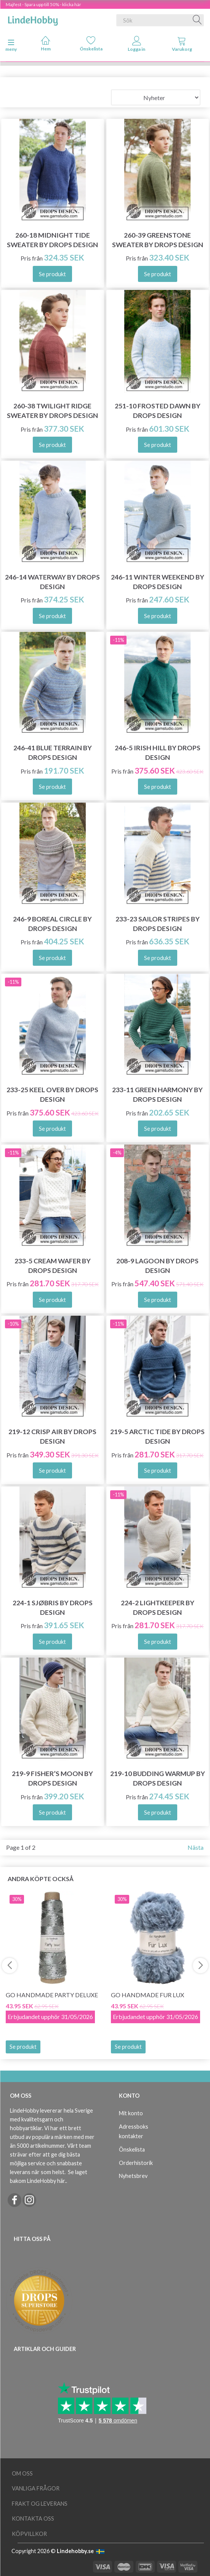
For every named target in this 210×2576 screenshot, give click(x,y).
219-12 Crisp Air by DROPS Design (52, 1436)
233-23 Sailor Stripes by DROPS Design (157, 924)
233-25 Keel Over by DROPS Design (52, 1094)
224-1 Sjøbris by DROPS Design (53, 1607)
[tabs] (182, 45)
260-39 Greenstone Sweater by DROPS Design (157, 240)
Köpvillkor (29, 2534)
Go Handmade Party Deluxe (52, 1994)
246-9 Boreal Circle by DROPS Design (52, 924)
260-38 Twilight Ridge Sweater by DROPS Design (52, 410)
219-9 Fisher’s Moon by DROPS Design (52, 1778)
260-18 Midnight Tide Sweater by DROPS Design (52, 240)
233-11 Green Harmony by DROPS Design (157, 1094)
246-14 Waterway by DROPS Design (52, 582)
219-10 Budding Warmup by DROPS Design (157, 1778)
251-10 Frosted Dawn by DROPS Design (157, 410)
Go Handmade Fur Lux (147, 1994)
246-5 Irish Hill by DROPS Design (157, 752)
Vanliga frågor (35, 2488)
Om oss (22, 2473)
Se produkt (23, 2046)
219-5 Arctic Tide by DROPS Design (157, 1436)
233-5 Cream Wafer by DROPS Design (52, 1265)
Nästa (196, 1847)
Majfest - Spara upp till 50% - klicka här (43, 4)
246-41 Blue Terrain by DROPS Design (52, 752)
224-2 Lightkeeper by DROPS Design (157, 1607)
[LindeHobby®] (32, 18)
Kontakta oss (33, 2518)
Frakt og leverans (39, 2503)
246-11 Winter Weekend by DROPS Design (157, 582)
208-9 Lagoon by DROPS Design (157, 1265)
